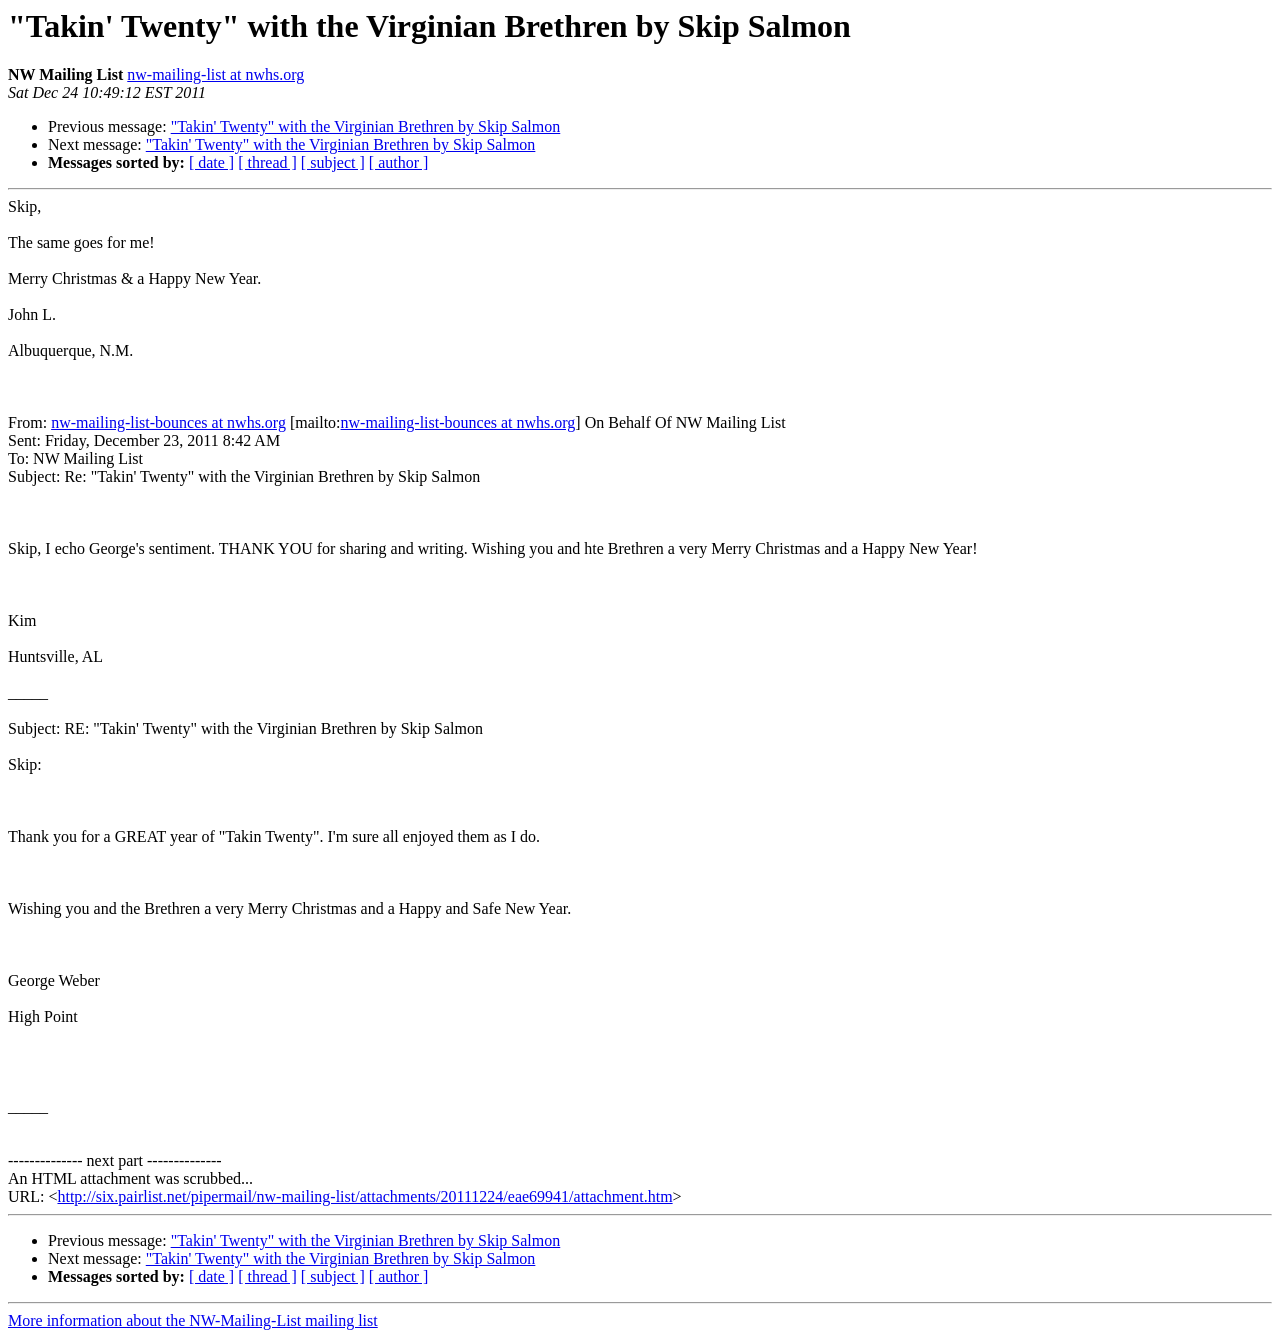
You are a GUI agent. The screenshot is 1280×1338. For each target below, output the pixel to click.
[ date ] (211, 162)
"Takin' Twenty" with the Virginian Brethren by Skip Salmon (366, 126)
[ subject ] (333, 162)
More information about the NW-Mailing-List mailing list (193, 1320)
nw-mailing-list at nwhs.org (215, 74)
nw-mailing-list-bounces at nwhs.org (168, 422)
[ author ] (399, 162)
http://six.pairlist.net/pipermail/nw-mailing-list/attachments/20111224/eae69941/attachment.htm (364, 1196)
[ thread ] (267, 162)
